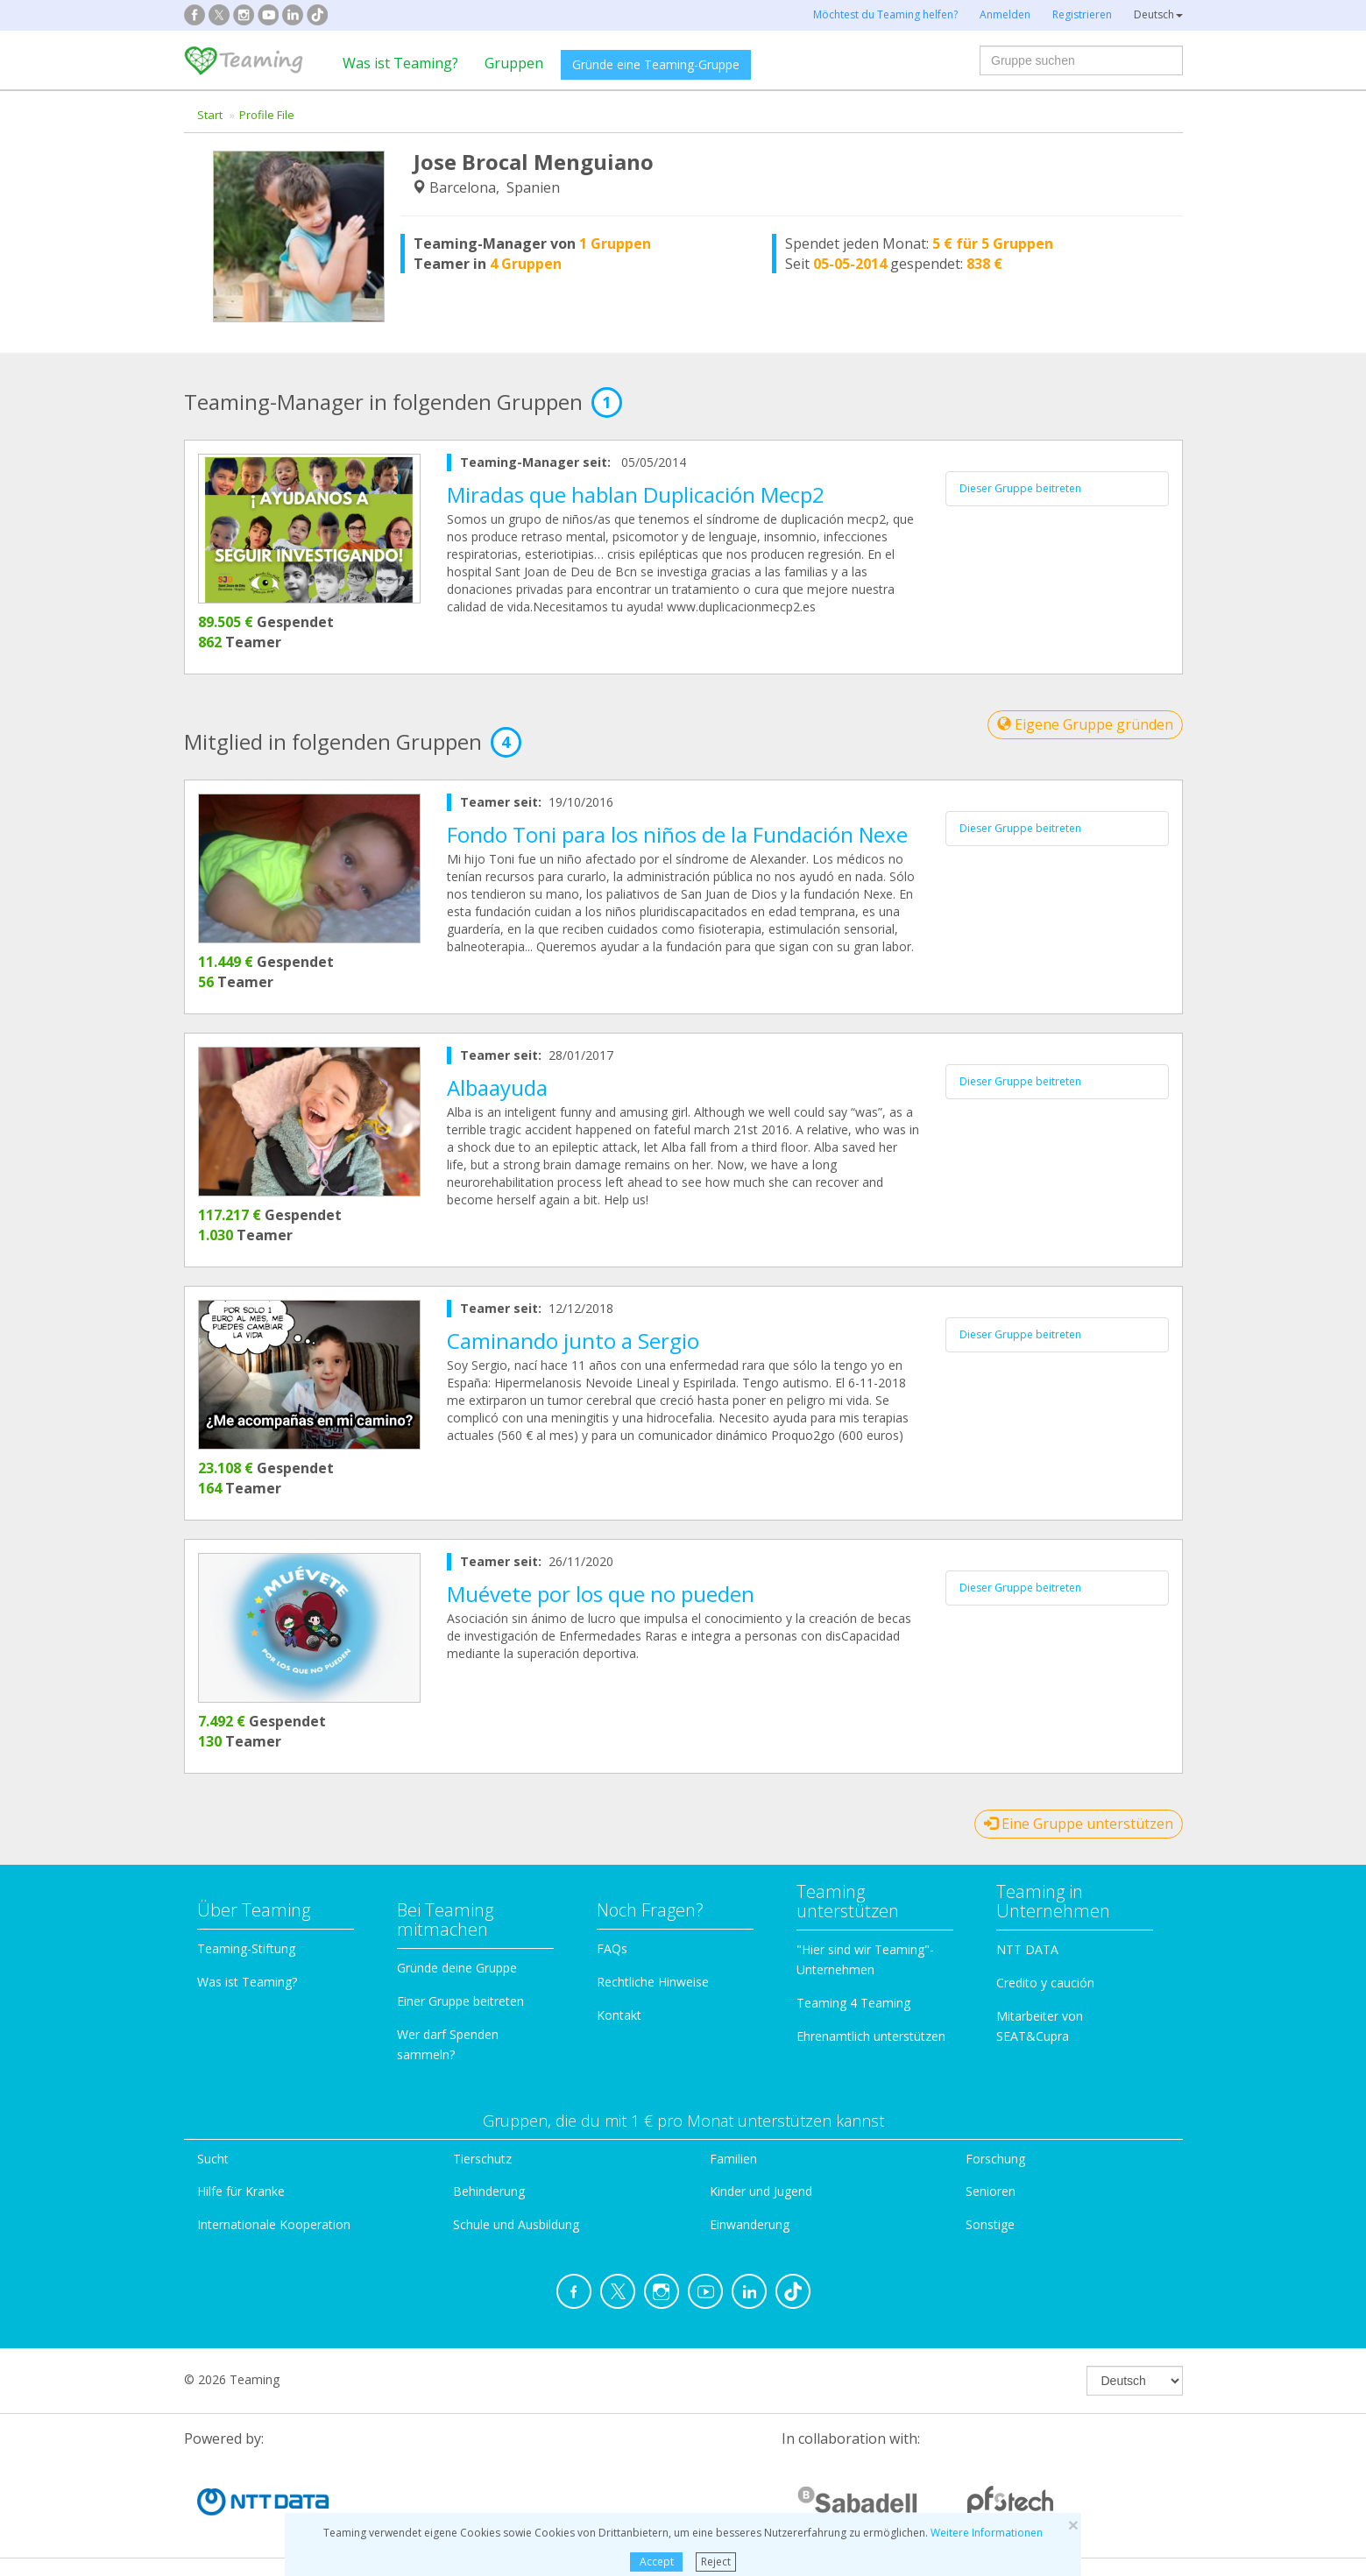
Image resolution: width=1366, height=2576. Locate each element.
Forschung (995, 2158)
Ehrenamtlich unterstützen (870, 2036)
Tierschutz (482, 2158)
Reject (716, 2561)
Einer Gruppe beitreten (460, 2001)
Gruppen (514, 63)
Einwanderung (749, 2224)
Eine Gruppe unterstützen (1078, 1823)
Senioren (991, 2191)
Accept (657, 2561)
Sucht (213, 2158)
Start (210, 115)
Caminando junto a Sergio (573, 1340)
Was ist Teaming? (400, 63)
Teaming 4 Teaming (853, 2002)
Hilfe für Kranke (241, 2191)
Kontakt (619, 2015)
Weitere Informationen (987, 2532)
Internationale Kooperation (273, 2224)
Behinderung (489, 2191)
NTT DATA (1027, 1949)
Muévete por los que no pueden (600, 1593)
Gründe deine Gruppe (457, 1967)
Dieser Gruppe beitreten (1020, 488)
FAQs (612, 1948)
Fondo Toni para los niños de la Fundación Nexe (677, 834)
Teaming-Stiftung (246, 1948)
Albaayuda (497, 1087)
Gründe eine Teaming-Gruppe (656, 64)
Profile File (266, 115)
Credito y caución (1045, 1982)
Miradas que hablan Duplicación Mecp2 (636, 494)
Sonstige (990, 2224)
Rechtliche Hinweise (653, 1981)
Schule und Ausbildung (516, 2224)
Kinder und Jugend (761, 2191)
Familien (733, 2158)
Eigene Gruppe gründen (1085, 724)
